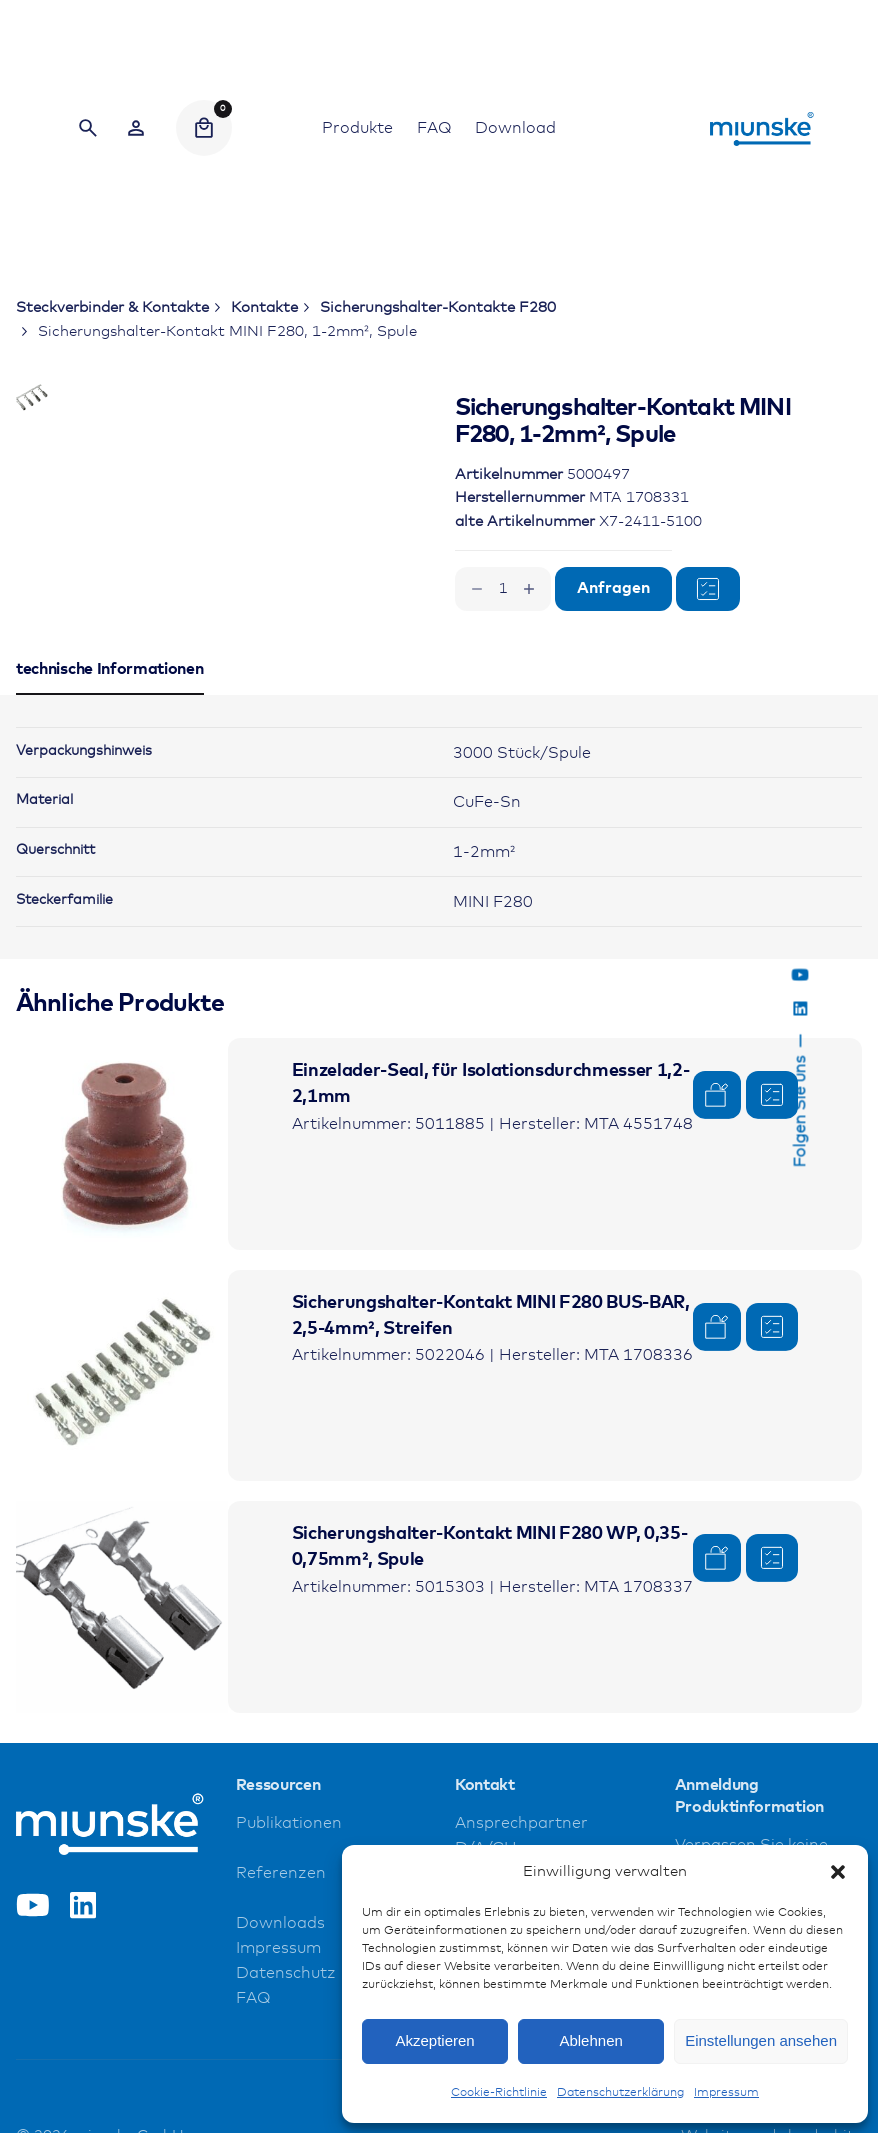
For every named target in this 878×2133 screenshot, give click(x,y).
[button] (838, 1872)
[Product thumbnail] (122, 1299)
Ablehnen (590, 2040)
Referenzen (281, 2028)
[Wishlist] (136, 128)
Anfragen (613, 588)
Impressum (726, 2093)
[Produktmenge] (503, 589)
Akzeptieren (434, 2040)
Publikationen (289, 1978)
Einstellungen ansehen (761, 2040)
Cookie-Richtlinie (499, 2093)
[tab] (110, 849)
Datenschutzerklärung (620, 2093)
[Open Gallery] (307, 475)
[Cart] (204, 128)
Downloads (280, 2078)
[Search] (88, 128)
